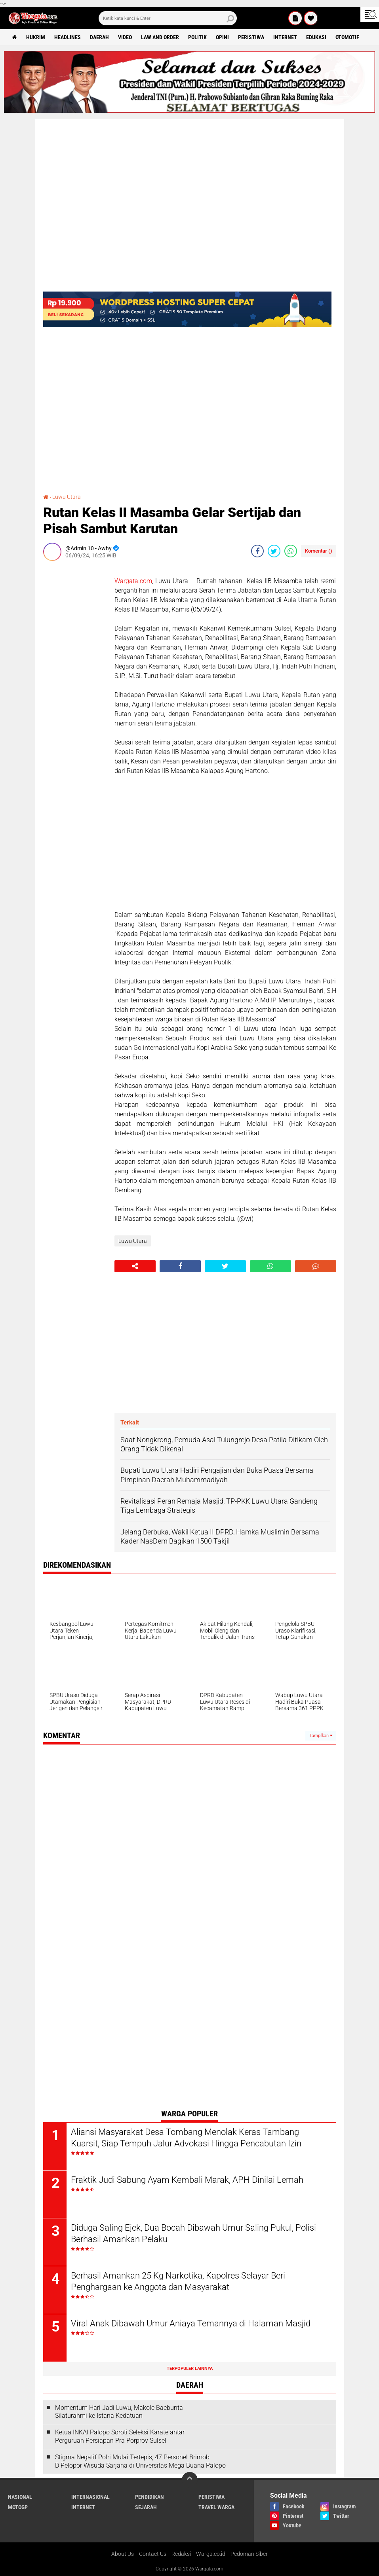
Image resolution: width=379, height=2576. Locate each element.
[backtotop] (190, 2480)
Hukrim (35, 37)
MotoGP (18, 2507)
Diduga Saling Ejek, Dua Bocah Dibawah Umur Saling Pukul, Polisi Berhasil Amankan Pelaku (193, 2233)
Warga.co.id (210, 2554)
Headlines (67, 37)
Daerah (99, 37)
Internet (285, 37)
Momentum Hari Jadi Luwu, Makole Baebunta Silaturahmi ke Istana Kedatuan (119, 2412)
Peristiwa (251, 37)
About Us (122, 2554)
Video (125, 37)
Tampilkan (320, 1735)
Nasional (20, 2497)
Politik (197, 37)
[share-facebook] (257, 551)
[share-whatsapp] (290, 551)
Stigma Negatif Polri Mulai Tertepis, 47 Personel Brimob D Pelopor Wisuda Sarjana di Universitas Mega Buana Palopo (140, 2461)
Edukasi (316, 37)
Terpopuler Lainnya (190, 2368)
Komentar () (318, 551)
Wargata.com (133, 581)
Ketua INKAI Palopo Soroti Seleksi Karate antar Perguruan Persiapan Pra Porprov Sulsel (120, 2436)
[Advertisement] (75, 685)
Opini (222, 37)
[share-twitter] (274, 551)
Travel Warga (216, 2507)
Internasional (90, 2497)
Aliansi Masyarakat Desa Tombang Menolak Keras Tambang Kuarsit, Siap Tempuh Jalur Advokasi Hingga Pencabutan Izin (186, 2137)
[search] (167, 18)
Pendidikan (149, 2497)
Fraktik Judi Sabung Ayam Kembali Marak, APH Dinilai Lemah (187, 2180)
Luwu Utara (66, 497)
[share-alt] (135, 1266)
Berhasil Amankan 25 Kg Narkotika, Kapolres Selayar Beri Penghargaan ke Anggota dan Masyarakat (178, 2281)
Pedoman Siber (249, 2554)
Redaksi (181, 2554)
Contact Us (152, 2554)
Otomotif (347, 37)
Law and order (160, 37)
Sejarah (146, 2507)
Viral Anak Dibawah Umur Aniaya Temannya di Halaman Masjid (190, 2323)
